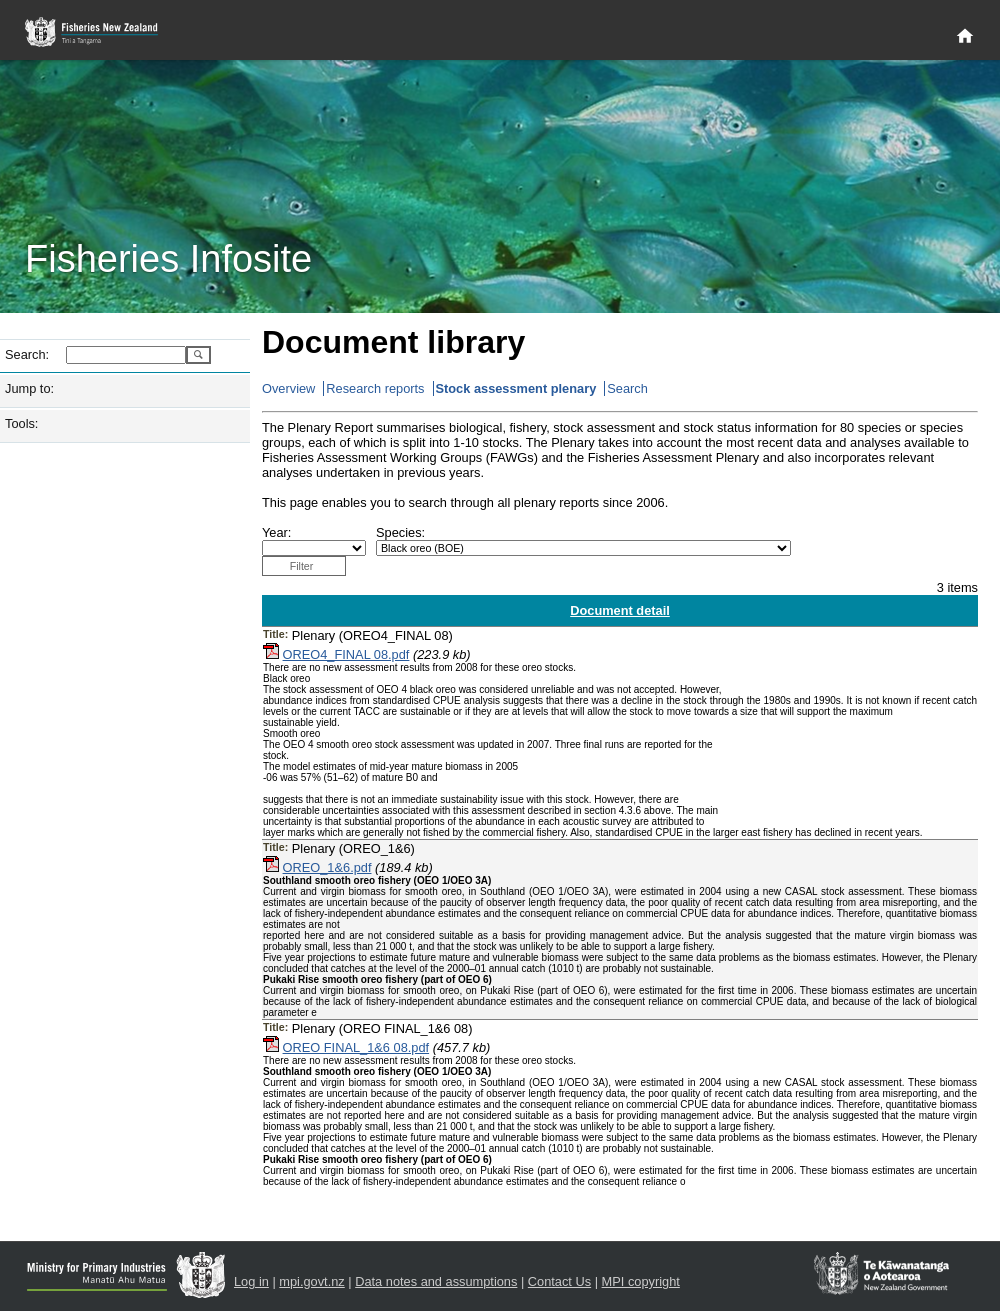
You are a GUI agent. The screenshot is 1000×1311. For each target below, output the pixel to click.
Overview (288, 388)
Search (627, 388)
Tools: (21, 423)
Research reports (375, 388)
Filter (302, 566)
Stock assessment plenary (516, 388)
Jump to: (29, 388)
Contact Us (559, 1281)
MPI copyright (641, 1281)
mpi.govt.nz (311, 1281)
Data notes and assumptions (436, 1281)
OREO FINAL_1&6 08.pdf (356, 1047)
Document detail (620, 610)
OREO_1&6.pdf (327, 867)
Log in (251, 1281)
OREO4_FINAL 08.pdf (346, 654)
